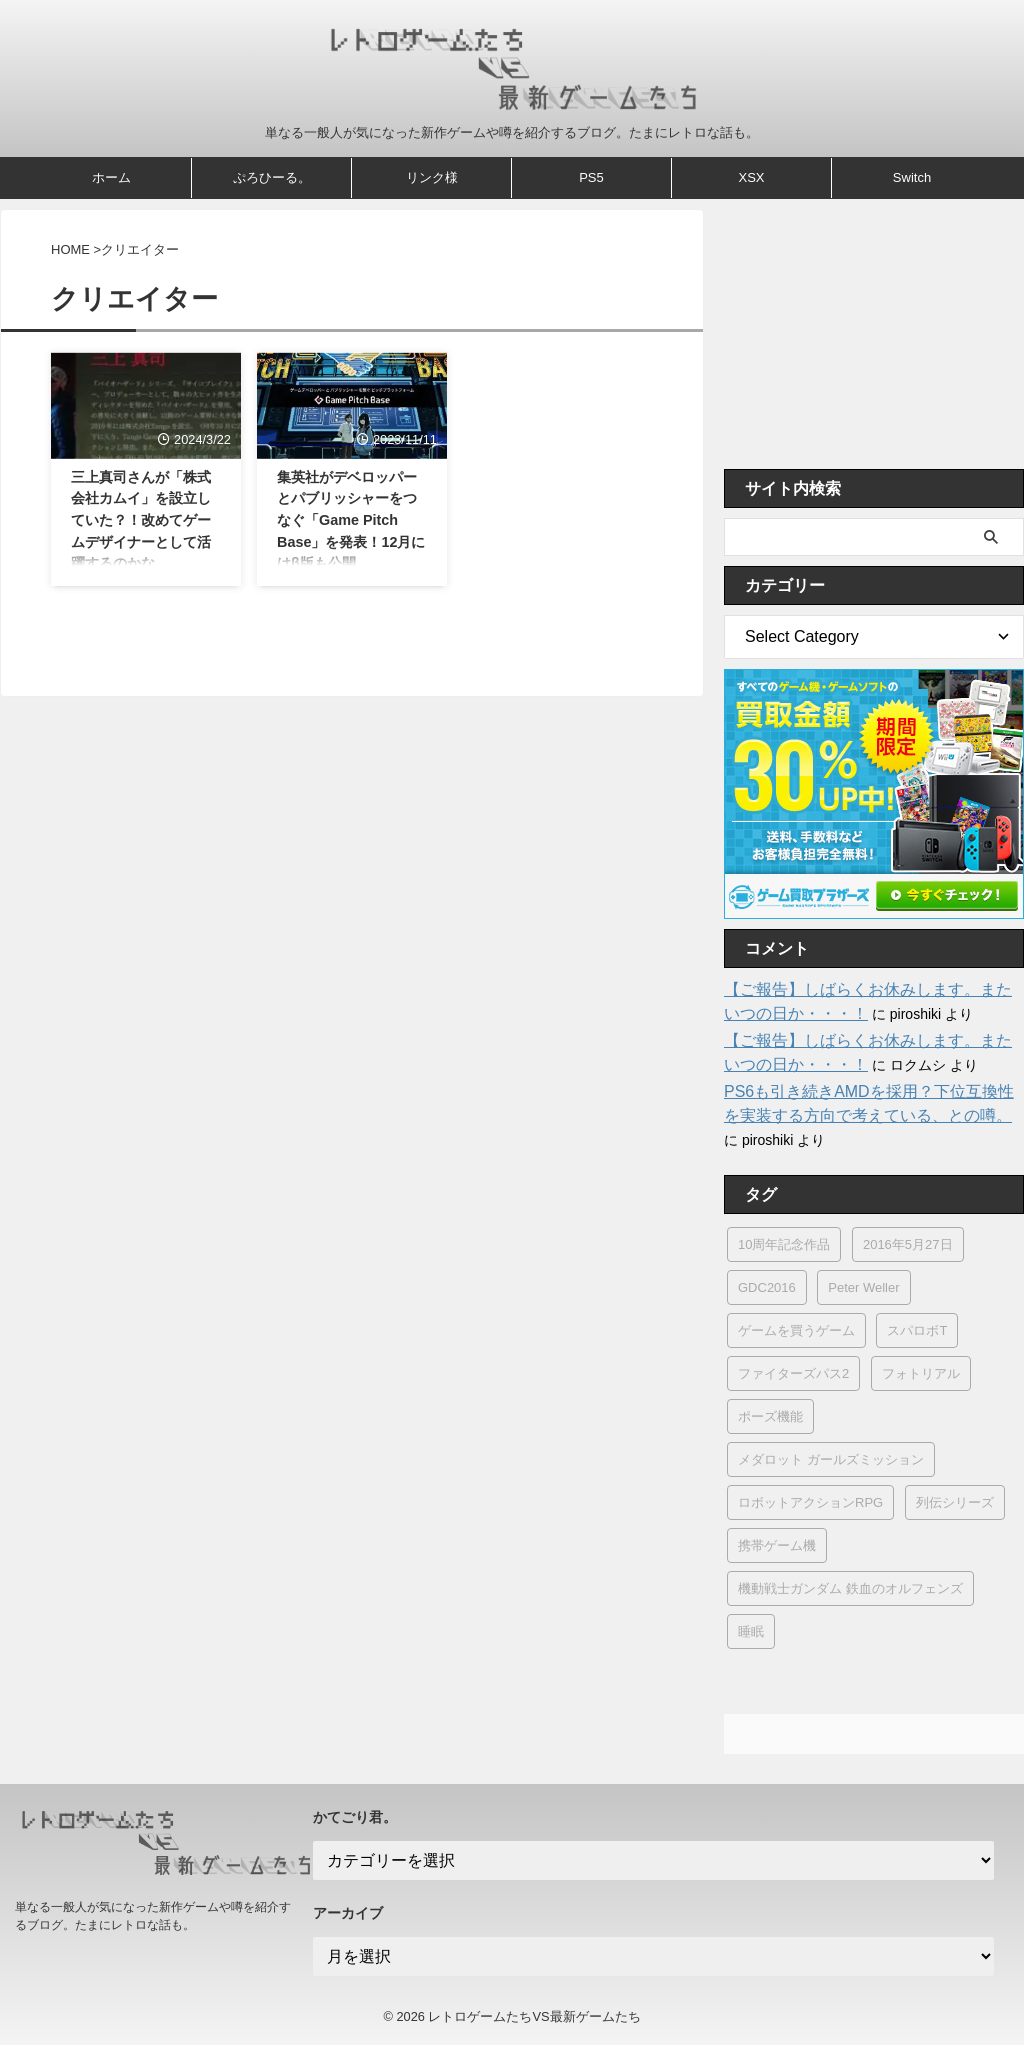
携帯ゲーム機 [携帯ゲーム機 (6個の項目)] (777, 1545)
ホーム (111, 177)
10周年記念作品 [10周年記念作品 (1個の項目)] (784, 1244)
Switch (912, 177)
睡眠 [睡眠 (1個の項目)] (751, 1631)
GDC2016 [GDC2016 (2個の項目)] (767, 1287)
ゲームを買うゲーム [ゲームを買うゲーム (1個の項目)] (796, 1330)
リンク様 (432, 177)
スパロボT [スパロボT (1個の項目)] (917, 1330)
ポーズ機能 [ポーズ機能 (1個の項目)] (770, 1416)
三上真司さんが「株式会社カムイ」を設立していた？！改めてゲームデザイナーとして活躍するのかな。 (141, 520)
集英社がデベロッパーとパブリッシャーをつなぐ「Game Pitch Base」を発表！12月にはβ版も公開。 (351, 520)
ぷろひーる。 (272, 177)
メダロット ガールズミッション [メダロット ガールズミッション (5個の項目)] (831, 1459)
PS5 (591, 177)
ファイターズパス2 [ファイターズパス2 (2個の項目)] (793, 1373)
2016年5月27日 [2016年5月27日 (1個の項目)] (908, 1244)
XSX (751, 177)
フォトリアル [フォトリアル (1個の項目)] (921, 1373)
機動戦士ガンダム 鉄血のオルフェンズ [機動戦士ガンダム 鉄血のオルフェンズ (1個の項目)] (850, 1588)
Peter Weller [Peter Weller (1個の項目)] (863, 1287)
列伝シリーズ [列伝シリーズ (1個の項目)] (955, 1502)
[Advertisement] (874, 334)
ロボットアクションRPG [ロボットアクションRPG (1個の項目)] (810, 1502)
